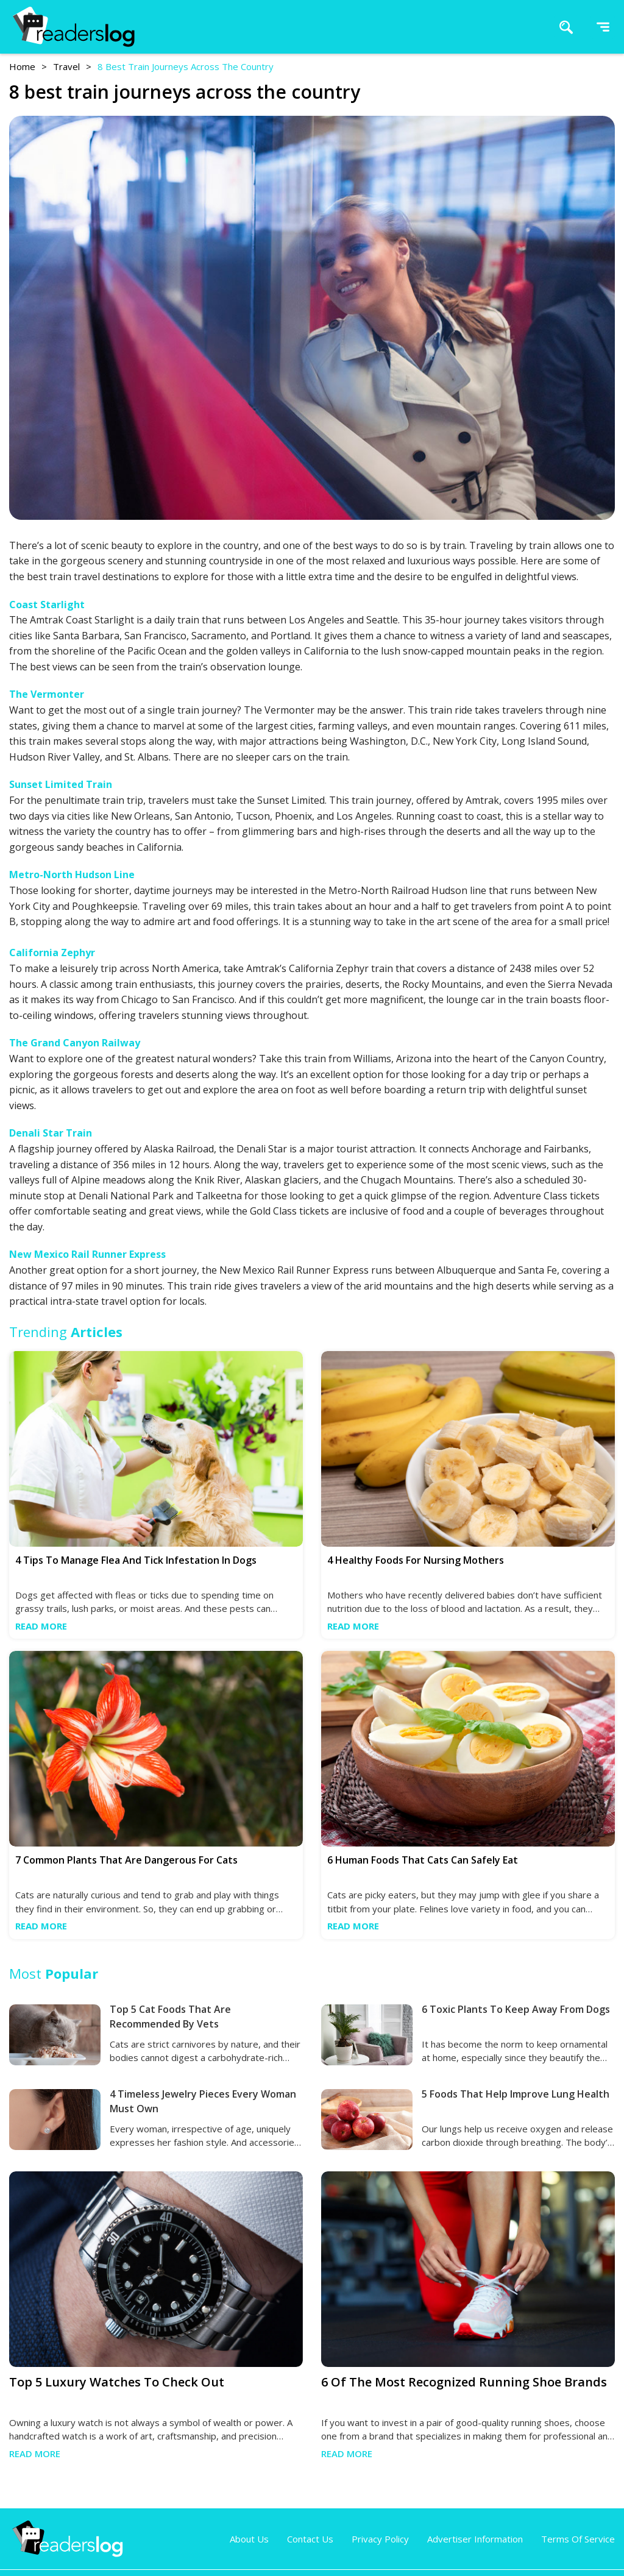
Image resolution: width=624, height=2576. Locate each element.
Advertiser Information (475, 2539)
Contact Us (310, 2539)
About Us (249, 2539)
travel (66, 66)
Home (22, 66)
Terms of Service (578, 2539)
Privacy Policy (380, 2539)
